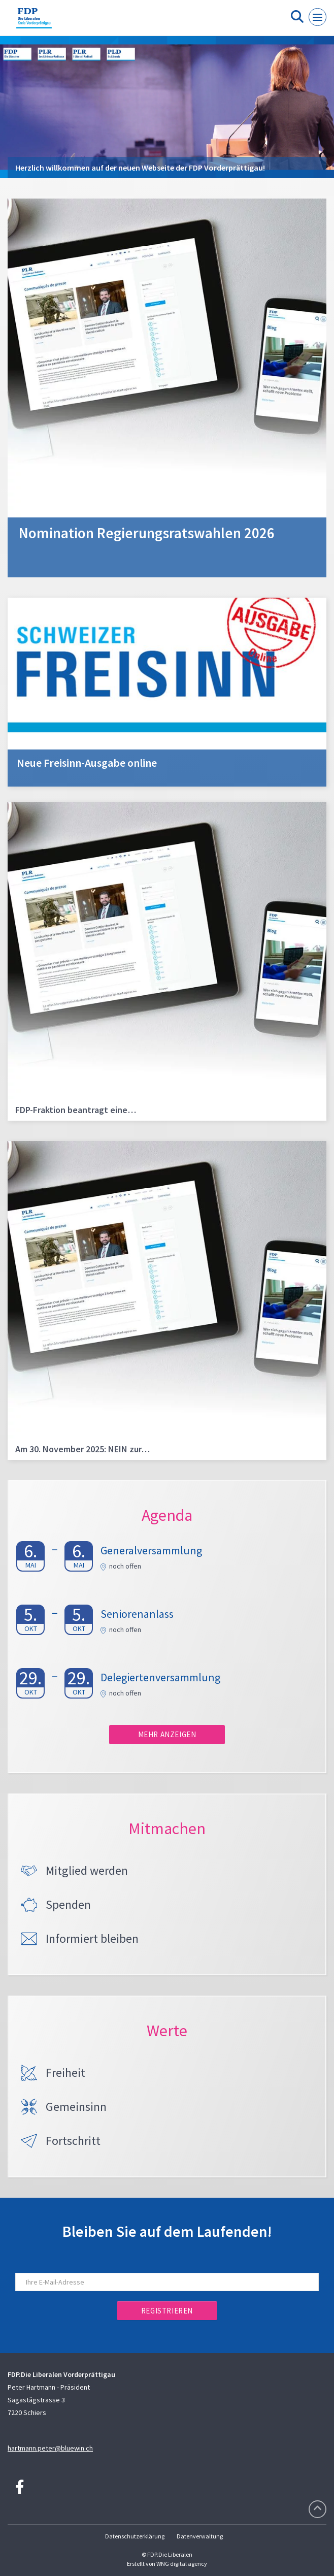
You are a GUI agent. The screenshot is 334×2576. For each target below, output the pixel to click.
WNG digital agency (181, 2563)
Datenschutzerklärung (134, 2536)
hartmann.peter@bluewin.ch (50, 2448)
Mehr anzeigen (167, 1734)
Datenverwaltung (200, 2536)
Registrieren (167, 2311)
